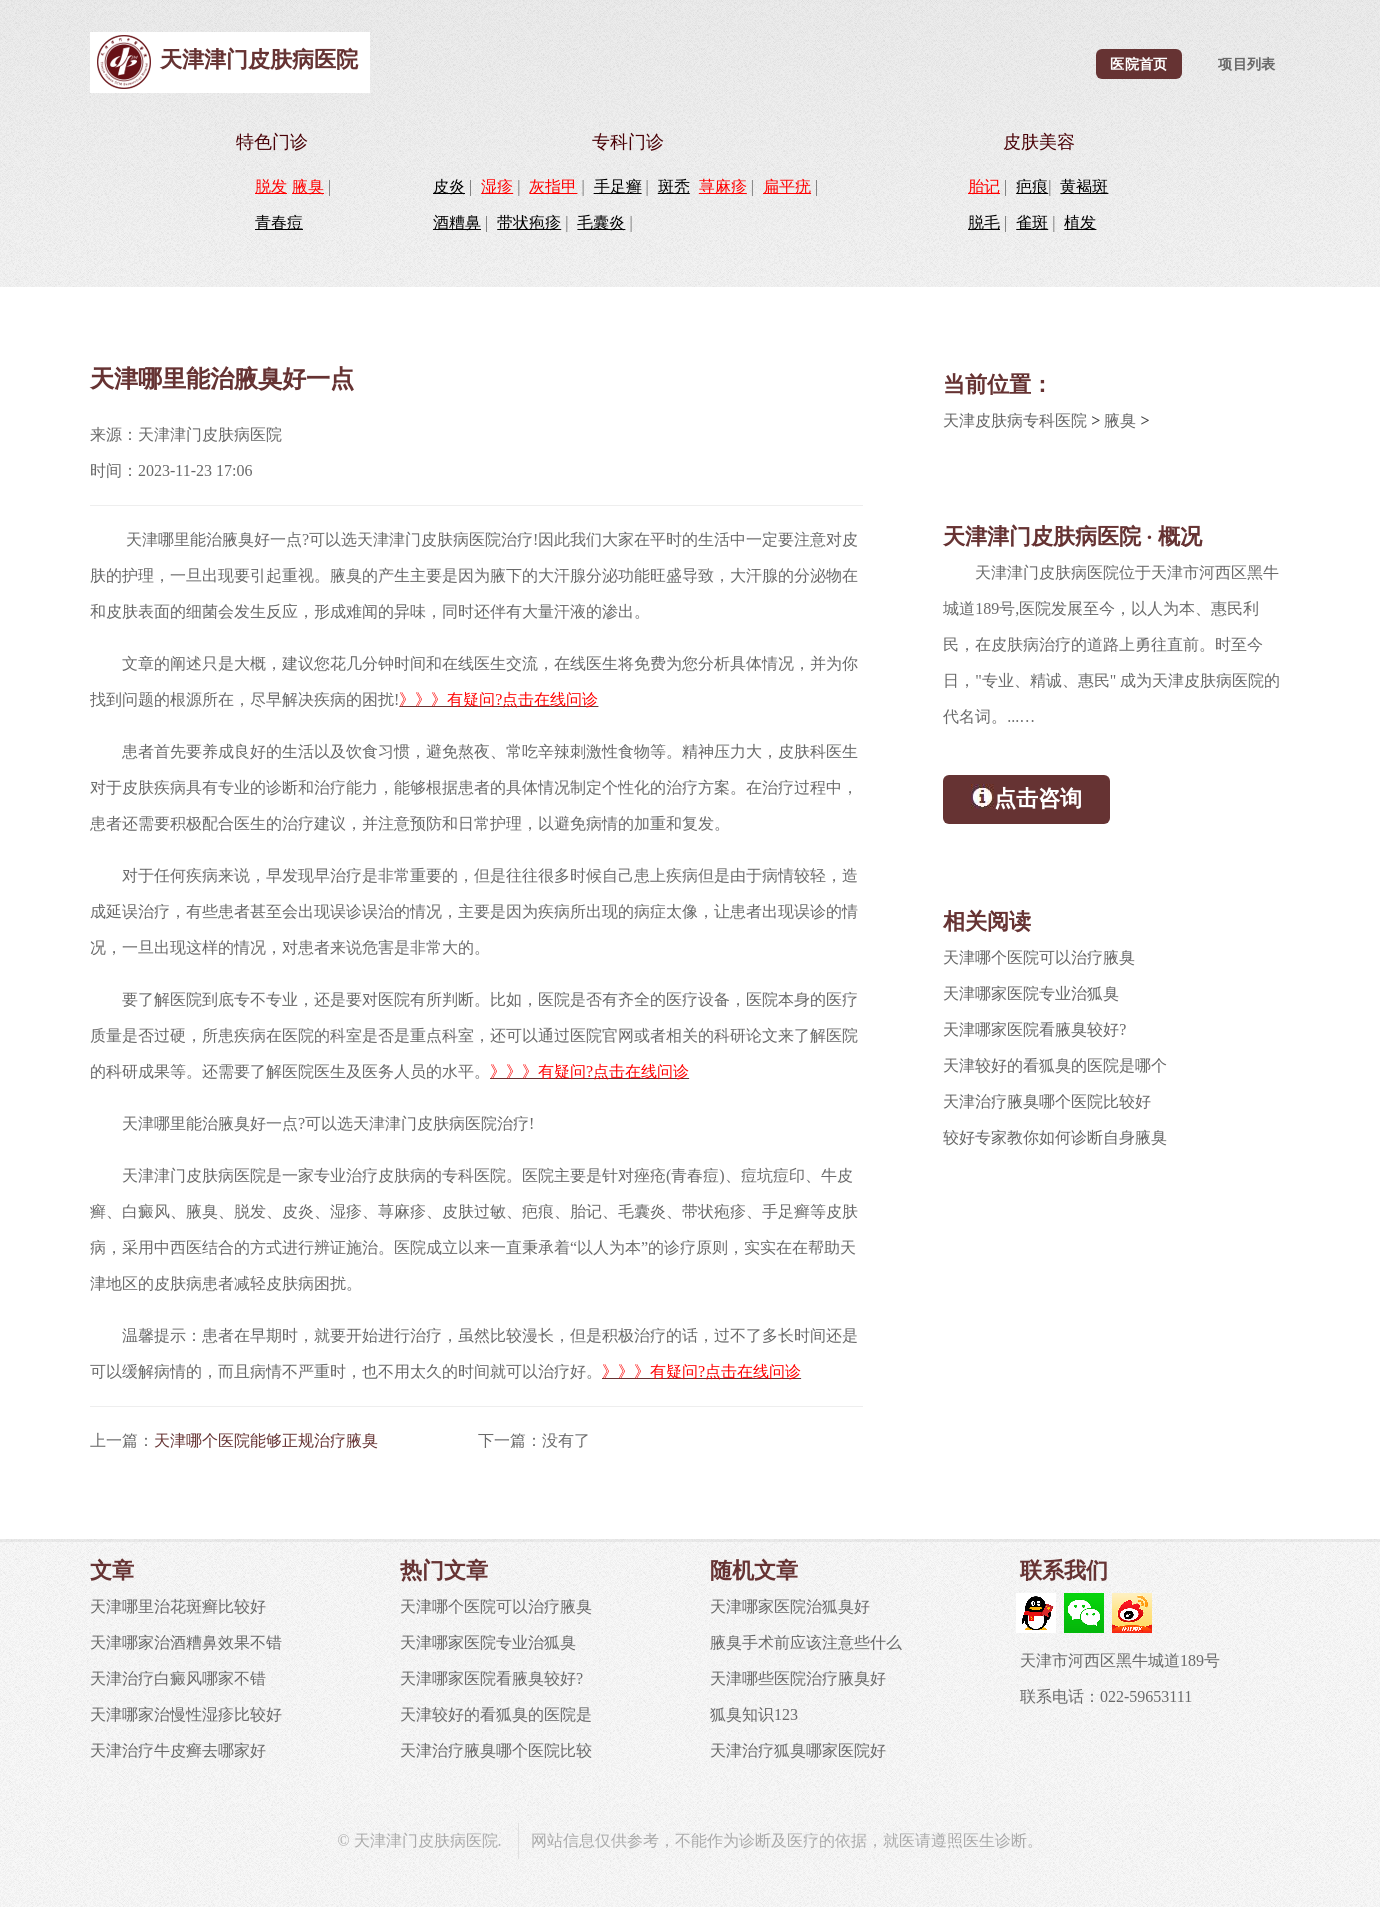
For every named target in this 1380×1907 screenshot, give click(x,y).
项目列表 (1246, 64)
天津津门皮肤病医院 (259, 59)
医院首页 (1138, 64)
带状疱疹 (529, 222)
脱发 (271, 186)
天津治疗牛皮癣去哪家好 (178, 1750)
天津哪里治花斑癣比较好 (178, 1606)
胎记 (984, 186)
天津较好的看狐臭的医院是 (496, 1714)
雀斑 (1032, 222)
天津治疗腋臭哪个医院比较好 (1047, 1101)
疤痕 (1032, 186)
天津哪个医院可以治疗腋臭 (1039, 957)
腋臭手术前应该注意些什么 (806, 1642)
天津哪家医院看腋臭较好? (1034, 1029)
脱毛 (984, 222)
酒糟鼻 (457, 222)
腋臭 (308, 186)
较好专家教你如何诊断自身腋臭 (1055, 1137)
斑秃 (674, 186)
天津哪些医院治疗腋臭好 (798, 1678)
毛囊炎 (601, 222)
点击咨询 (1026, 797)
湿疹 (497, 186)
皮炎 (449, 186)
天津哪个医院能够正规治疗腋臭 (266, 1440)
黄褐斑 (1084, 186)
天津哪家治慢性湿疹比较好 (186, 1714)
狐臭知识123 (754, 1714)
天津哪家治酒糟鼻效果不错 (186, 1642)
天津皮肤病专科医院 (1015, 420)
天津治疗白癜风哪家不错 (178, 1678)
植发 (1080, 222)
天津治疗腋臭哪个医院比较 (496, 1750)
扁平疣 (787, 186)
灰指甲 (553, 186)
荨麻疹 (723, 186)
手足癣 (618, 186)
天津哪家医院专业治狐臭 (1031, 993)
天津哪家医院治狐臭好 (790, 1606)
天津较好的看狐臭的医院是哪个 (1055, 1065)
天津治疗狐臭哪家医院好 (798, 1750)
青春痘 (279, 222)
